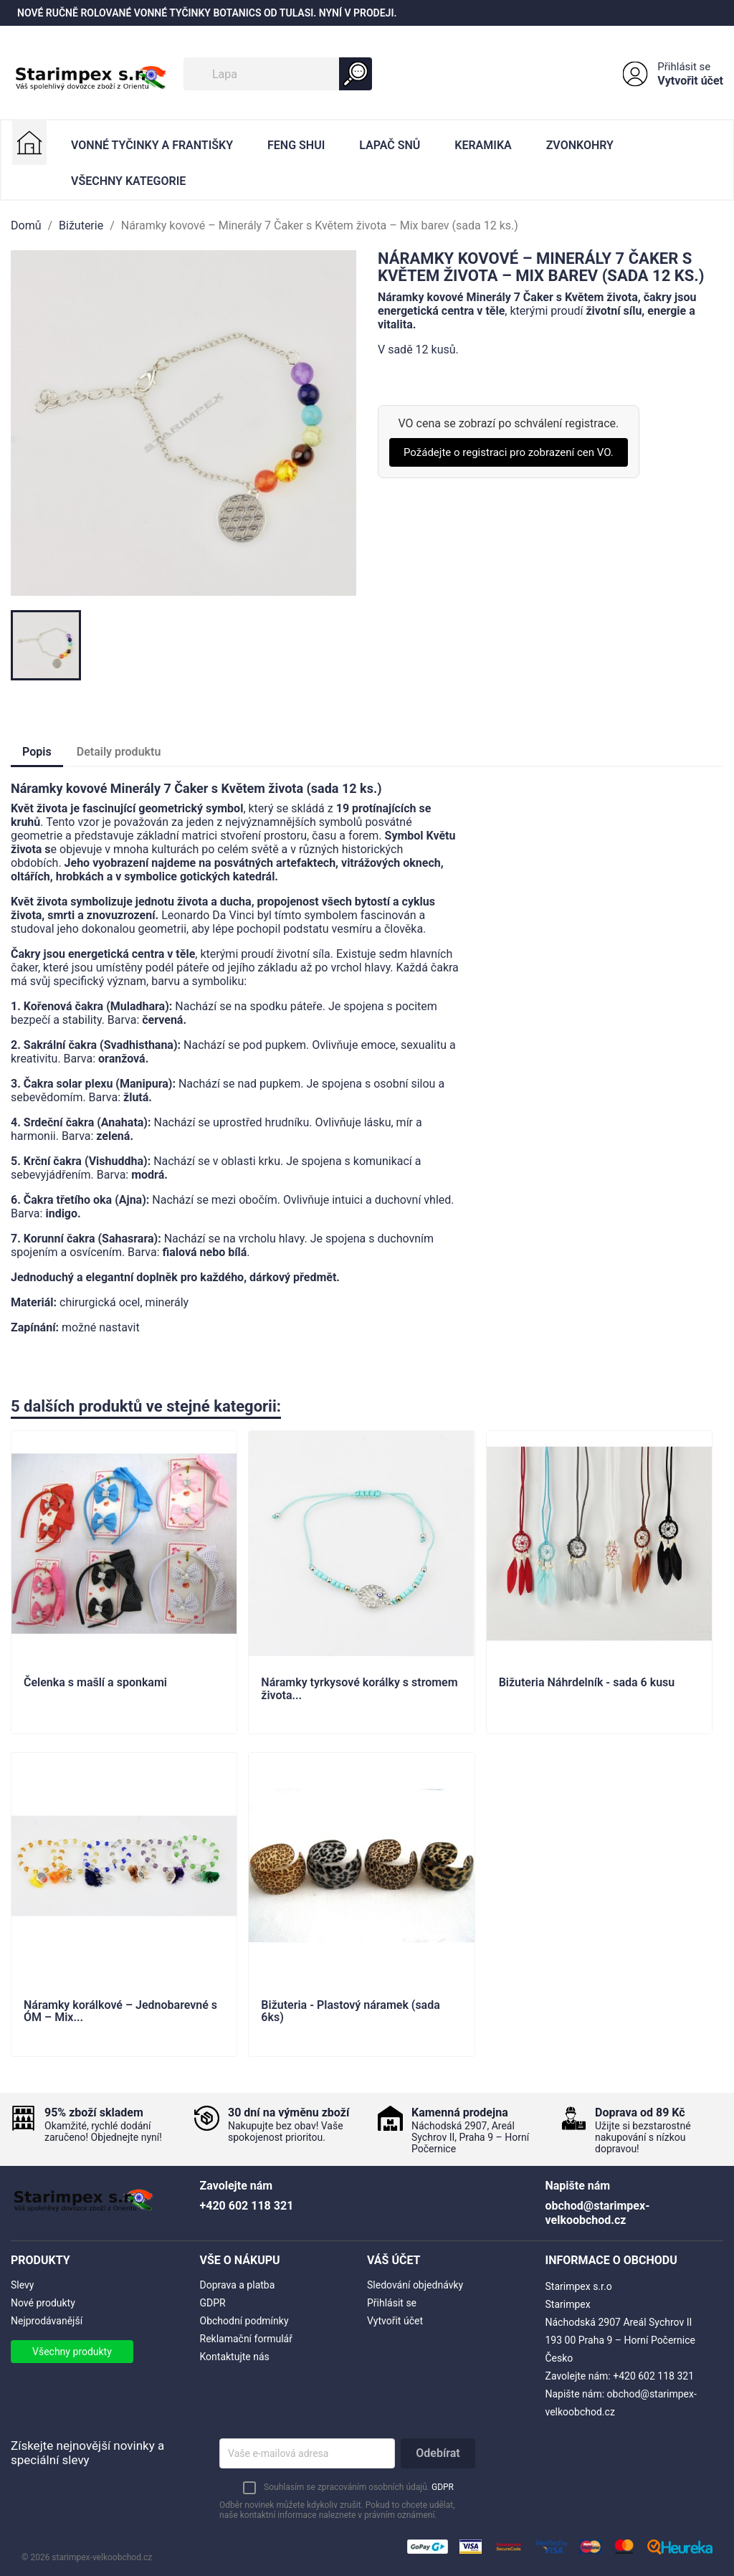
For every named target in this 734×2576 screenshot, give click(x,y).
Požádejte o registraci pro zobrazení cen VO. (509, 452)
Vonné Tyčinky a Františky (152, 145)
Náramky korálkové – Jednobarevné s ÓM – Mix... (120, 2012)
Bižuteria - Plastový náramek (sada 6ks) (350, 2012)
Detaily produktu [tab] (119, 752)
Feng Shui (296, 145)
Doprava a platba (237, 2285)
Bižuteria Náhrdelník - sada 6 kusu (587, 1682)
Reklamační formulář (246, 2338)
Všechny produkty (72, 2351)
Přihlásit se (683, 66)
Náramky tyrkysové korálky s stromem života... (359, 1689)
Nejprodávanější (46, 2321)
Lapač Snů (389, 145)
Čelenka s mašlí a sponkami (95, 1682)
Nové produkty (43, 2303)
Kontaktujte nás (235, 2356)
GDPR (213, 2303)
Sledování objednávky (415, 2285)
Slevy (22, 2285)
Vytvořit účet (690, 80)
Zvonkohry (580, 145)
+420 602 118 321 (653, 2376)
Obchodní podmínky (244, 2321)
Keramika (482, 145)
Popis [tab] (37, 752)
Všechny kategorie (128, 181)
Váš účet (394, 2260)
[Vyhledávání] (278, 73)
